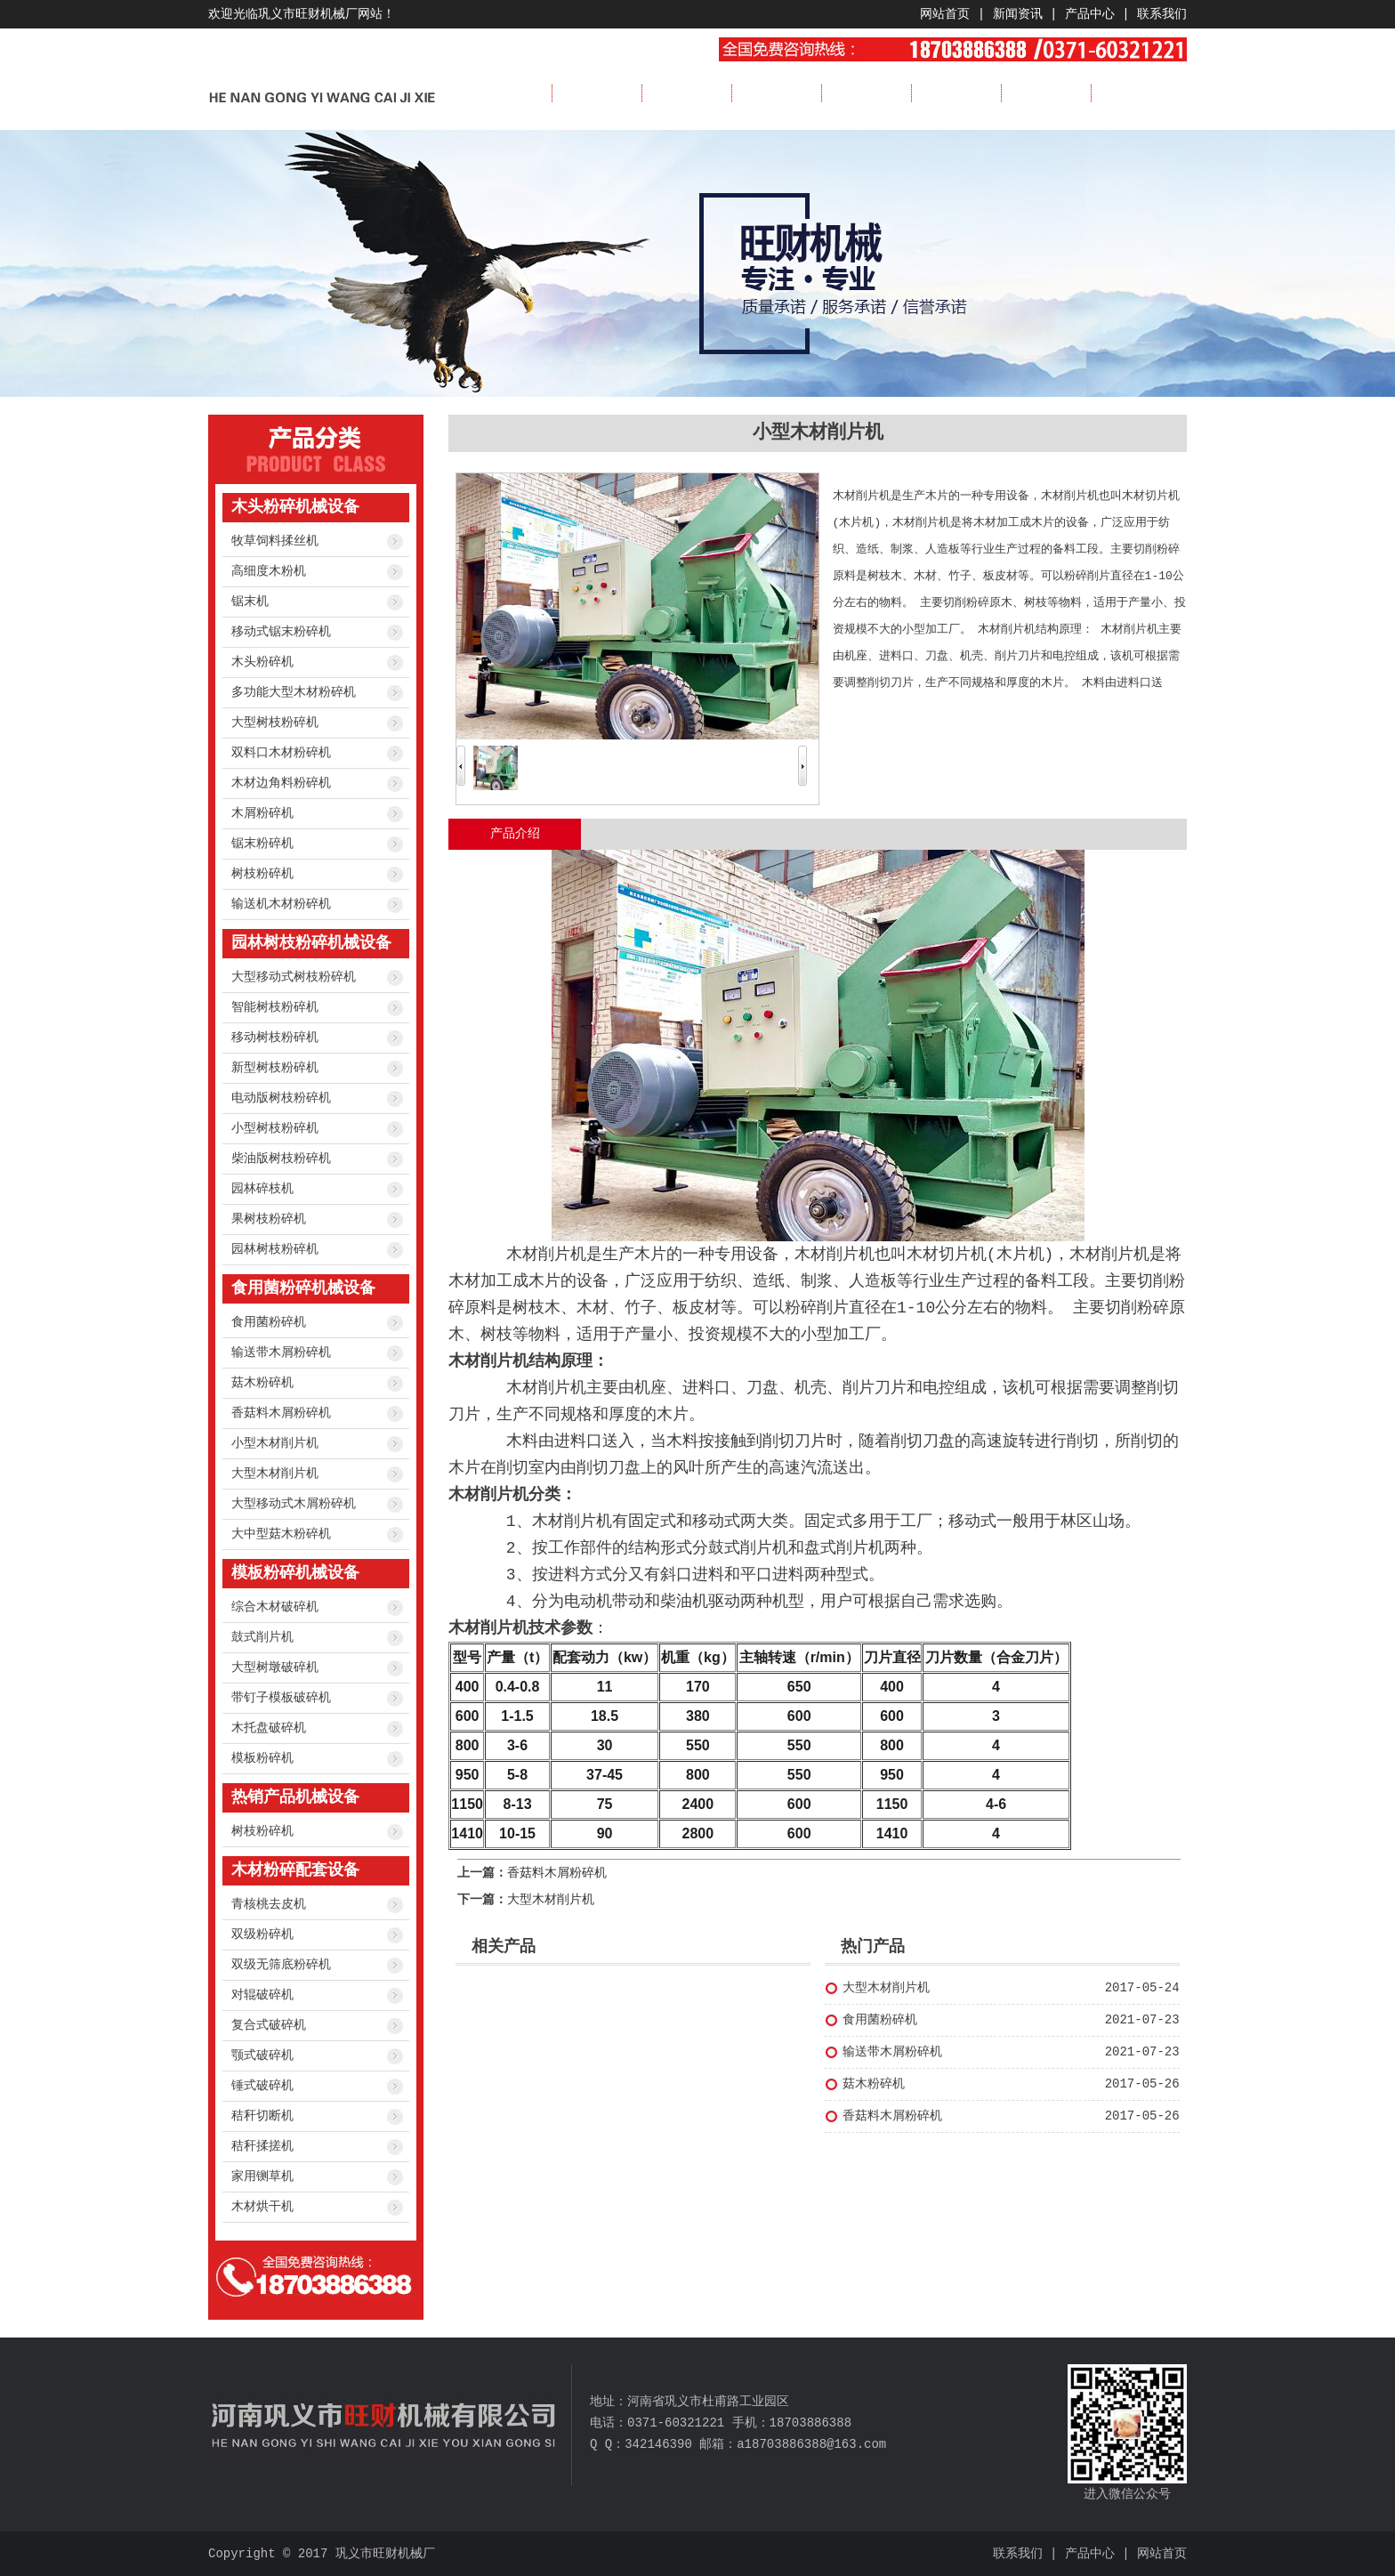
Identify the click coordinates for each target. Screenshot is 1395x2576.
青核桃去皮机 (268, 1904)
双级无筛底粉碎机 (281, 1965)
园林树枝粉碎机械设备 (311, 943)
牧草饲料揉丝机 (275, 541)
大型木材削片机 (275, 1473)
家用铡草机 (262, 2176)
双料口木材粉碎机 (281, 753)
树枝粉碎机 (262, 874)
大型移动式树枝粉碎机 (293, 977)
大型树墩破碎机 (275, 1667)
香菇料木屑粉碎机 (281, 1413)
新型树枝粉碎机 (275, 1068)
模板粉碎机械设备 (295, 1573)
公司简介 (596, 93)
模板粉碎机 (262, 1758)
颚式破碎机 (262, 2055)
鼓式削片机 (262, 1637)
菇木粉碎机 (262, 1383)
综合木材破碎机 (275, 1607)
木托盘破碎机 (268, 1728)
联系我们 (1162, 14)
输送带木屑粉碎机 (281, 1352)
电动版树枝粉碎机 (281, 1098)
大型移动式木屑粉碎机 (293, 1504)
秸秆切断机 (262, 2116)
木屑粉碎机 (262, 813)
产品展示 (776, 93)
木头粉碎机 (262, 662)
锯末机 (250, 601)
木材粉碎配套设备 (295, 1870)
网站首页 (945, 14)
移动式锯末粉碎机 (281, 632)
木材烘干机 (262, 2207)
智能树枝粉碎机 (275, 1007)
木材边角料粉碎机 (281, 783)
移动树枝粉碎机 (275, 1037)
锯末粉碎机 (262, 843)
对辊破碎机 (262, 1995)
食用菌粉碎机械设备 (303, 1288)
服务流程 (1046, 93)
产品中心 (1090, 14)
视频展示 (956, 93)
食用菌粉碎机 (268, 1322)
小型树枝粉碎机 (275, 1128)
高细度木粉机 (268, 571)
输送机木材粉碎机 (281, 904)
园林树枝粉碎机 (275, 1249)
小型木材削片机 (275, 1443)
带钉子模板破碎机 (281, 1698)
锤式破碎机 (262, 2086)
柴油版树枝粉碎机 (281, 1158)
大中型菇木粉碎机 (281, 1534)
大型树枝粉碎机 (275, 722)
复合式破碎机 (268, 2025)
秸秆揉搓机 (262, 2146)
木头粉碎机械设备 (295, 507)
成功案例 (866, 93)
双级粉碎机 (262, 1934)
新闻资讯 (1018, 14)
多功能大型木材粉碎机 (293, 692)
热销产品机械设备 (295, 1797)
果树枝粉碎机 (268, 1219)
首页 (507, 93)
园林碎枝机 (262, 1189)
